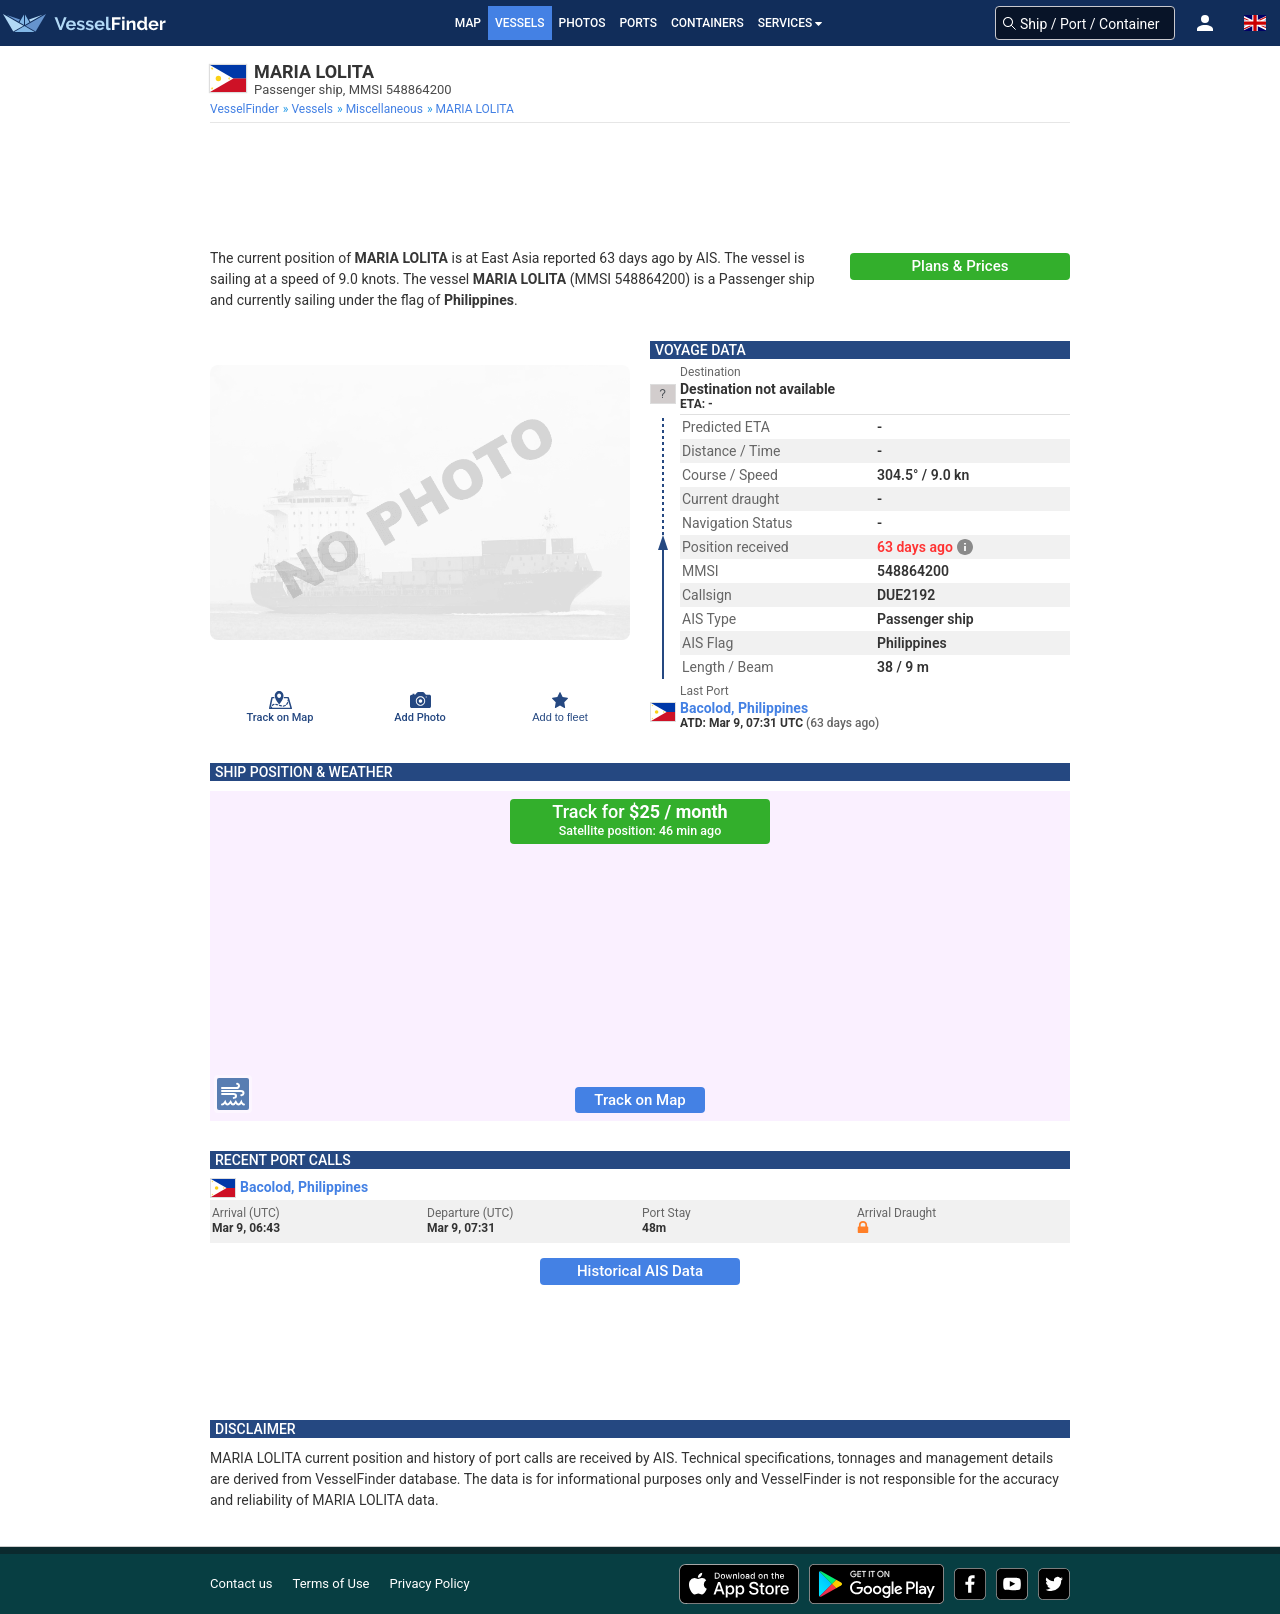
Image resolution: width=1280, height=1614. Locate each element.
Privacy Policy (430, 1583)
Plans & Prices (960, 266)
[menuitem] (246, 109)
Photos (582, 23)
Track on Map (639, 1100)
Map (468, 23)
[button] (1205, 23)
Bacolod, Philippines (744, 708)
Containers (707, 23)
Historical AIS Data (640, 1271)
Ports (638, 23)
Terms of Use (331, 1583)
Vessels (520, 23)
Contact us (241, 1583)
